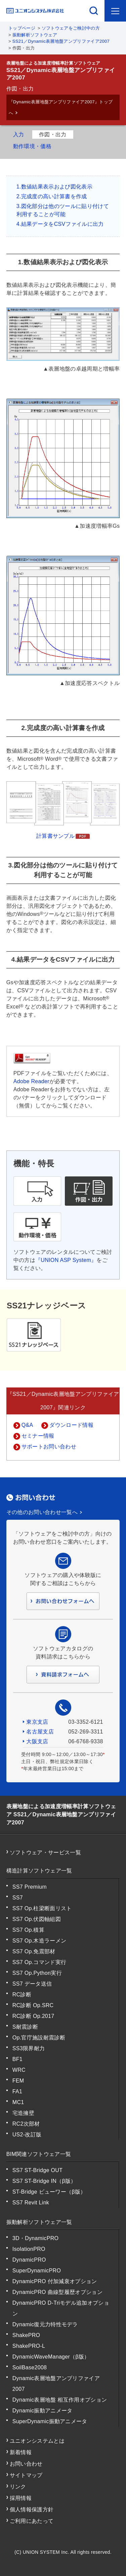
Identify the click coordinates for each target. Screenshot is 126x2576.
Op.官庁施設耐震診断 (38, 2037)
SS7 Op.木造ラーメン (39, 1941)
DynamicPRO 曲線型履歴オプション (57, 2292)
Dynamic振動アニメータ (42, 2410)
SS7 (17, 1897)
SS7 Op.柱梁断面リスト (42, 1908)
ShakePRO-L (28, 2346)
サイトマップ (26, 2475)
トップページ (21, 28)
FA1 (17, 2091)
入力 (18, 134)
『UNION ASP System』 (65, 1260)
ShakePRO (26, 2335)
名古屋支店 (40, 1731)
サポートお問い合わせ (49, 1446)
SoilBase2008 (29, 2367)
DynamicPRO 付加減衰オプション (54, 2281)
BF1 (17, 2059)
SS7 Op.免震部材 (33, 1951)
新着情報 (21, 2452)
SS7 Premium (29, 1887)
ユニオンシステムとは (37, 2441)
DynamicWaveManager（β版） (51, 2357)
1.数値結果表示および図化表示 (54, 187)
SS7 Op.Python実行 (37, 1973)
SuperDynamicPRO (36, 2270)
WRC (19, 2070)
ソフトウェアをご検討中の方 (71, 28)
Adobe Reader (31, 1081)
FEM (18, 2081)
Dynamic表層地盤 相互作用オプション (59, 2400)
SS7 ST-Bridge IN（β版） (44, 2181)
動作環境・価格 (32, 146)
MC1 (18, 2102)
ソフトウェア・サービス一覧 (45, 1852)
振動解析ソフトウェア (34, 34)
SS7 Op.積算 (28, 1930)
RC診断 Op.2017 (33, 2016)
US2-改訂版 (27, 2134)
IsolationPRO (28, 2249)
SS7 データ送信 (32, 1984)
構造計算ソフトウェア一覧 (39, 1871)
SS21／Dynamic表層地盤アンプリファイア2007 (61, 41)
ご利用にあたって (32, 2521)
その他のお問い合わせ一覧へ (42, 1512)
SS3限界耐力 (28, 2048)
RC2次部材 (26, 2124)
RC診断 (21, 1994)
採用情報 (21, 2498)
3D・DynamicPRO (35, 2238)
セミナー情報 (38, 1436)
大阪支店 (37, 1741)
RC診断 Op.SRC (33, 2005)
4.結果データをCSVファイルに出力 (60, 224)
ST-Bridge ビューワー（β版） (49, 2192)
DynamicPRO (29, 2260)
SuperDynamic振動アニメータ (49, 2421)
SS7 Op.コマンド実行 (39, 1962)
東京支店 (37, 1722)
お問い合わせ (26, 2464)
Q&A (27, 1425)
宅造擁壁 (23, 2113)
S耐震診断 (25, 2027)
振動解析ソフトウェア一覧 (39, 2222)
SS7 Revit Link (30, 2202)
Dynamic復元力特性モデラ (45, 2324)
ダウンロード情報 (71, 1425)
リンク (18, 2486)
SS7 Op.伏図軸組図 (36, 1919)
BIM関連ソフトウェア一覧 (38, 2154)
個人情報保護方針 (32, 2509)
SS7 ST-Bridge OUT (37, 2170)
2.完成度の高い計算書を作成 (51, 196)
